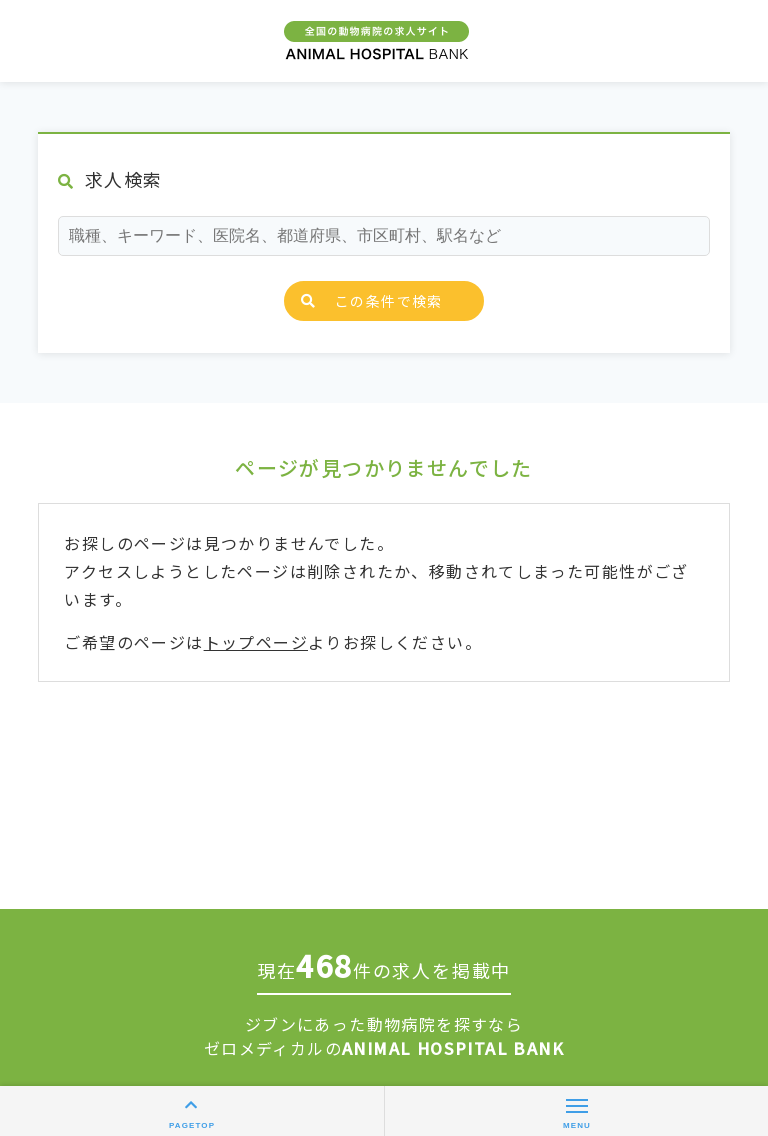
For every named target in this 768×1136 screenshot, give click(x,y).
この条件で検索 (372, 301)
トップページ (256, 642)
